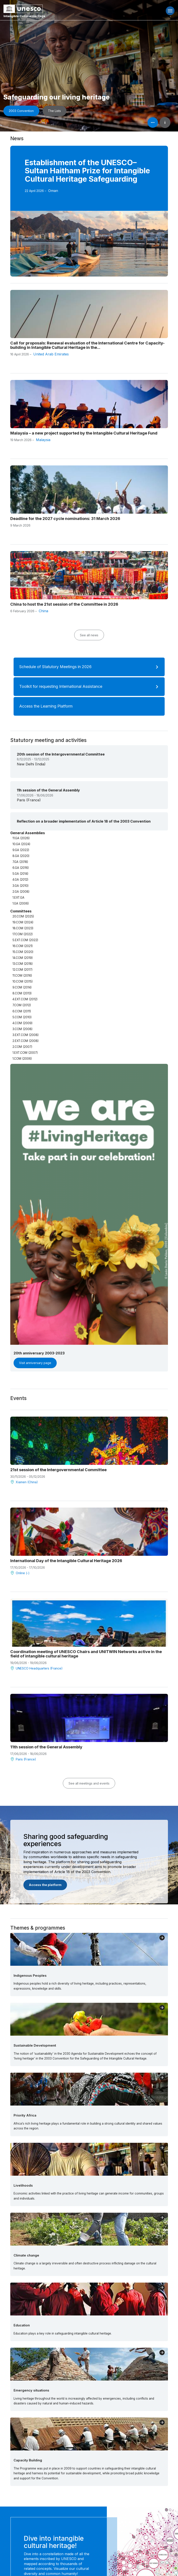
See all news (89, 635)
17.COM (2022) (22, 934)
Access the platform (45, 1885)
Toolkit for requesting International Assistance (66, 686)
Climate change (26, 2255)
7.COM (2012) (21, 1005)
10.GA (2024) (21, 844)
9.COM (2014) (22, 987)
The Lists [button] (54, 111)
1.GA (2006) (20, 903)
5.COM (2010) (22, 1017)
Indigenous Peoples (30, 1975)
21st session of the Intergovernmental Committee (58, 1469)
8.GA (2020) (20, 856)
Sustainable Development (35, 2045)
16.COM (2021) (22, 946)
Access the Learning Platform (51, 706)
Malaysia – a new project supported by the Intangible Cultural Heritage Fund (83, 433)
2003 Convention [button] (21, 111)
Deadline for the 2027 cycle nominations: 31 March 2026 (65, 518)
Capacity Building (28, 2460)
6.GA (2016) (20, 867)
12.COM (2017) (22, 969)
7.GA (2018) (20, 862)
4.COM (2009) (22, 1023)
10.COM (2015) (22, 981)
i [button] (165, 122)
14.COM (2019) (22, 958)
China (43, 611)
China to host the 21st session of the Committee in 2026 (64, 604)
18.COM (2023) (22, 928)
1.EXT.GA (18, 897)
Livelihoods (23, 2185)
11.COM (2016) (22, 975)
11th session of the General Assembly (46, 1746)
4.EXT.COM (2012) (24, 999)
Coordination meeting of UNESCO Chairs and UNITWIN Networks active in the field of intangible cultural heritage (86, 1653)
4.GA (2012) (20, 879)
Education (22, 2325)
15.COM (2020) (22, 952)
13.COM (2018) (22, 963)
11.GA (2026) (21, 838)
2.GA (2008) (20, 891)
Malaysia (43, 440)
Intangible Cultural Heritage (24, 16)
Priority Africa (25, 2115)
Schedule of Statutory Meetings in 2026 (60, 666)
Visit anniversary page (35, 1363)
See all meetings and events (89, 1783)
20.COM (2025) (23, 916)
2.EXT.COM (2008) (25, 1041)
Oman (53, 190)
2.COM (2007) (22, 1046)
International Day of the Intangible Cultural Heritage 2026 (66, 1560)
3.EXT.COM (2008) (25, 1035)
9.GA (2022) (20, 850)
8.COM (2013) (22, 993)
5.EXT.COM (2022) (25, 940)
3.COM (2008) (22, 1029)
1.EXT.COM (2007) (25, 1052)
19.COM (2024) (22, 922)
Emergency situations (31, 2390)
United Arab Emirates (51, 354)
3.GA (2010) (20, 885)
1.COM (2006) (22, 1058)
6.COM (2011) (21, 1011)
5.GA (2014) (20, 873)
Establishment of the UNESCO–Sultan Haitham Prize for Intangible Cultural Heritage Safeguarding (87, 170)
